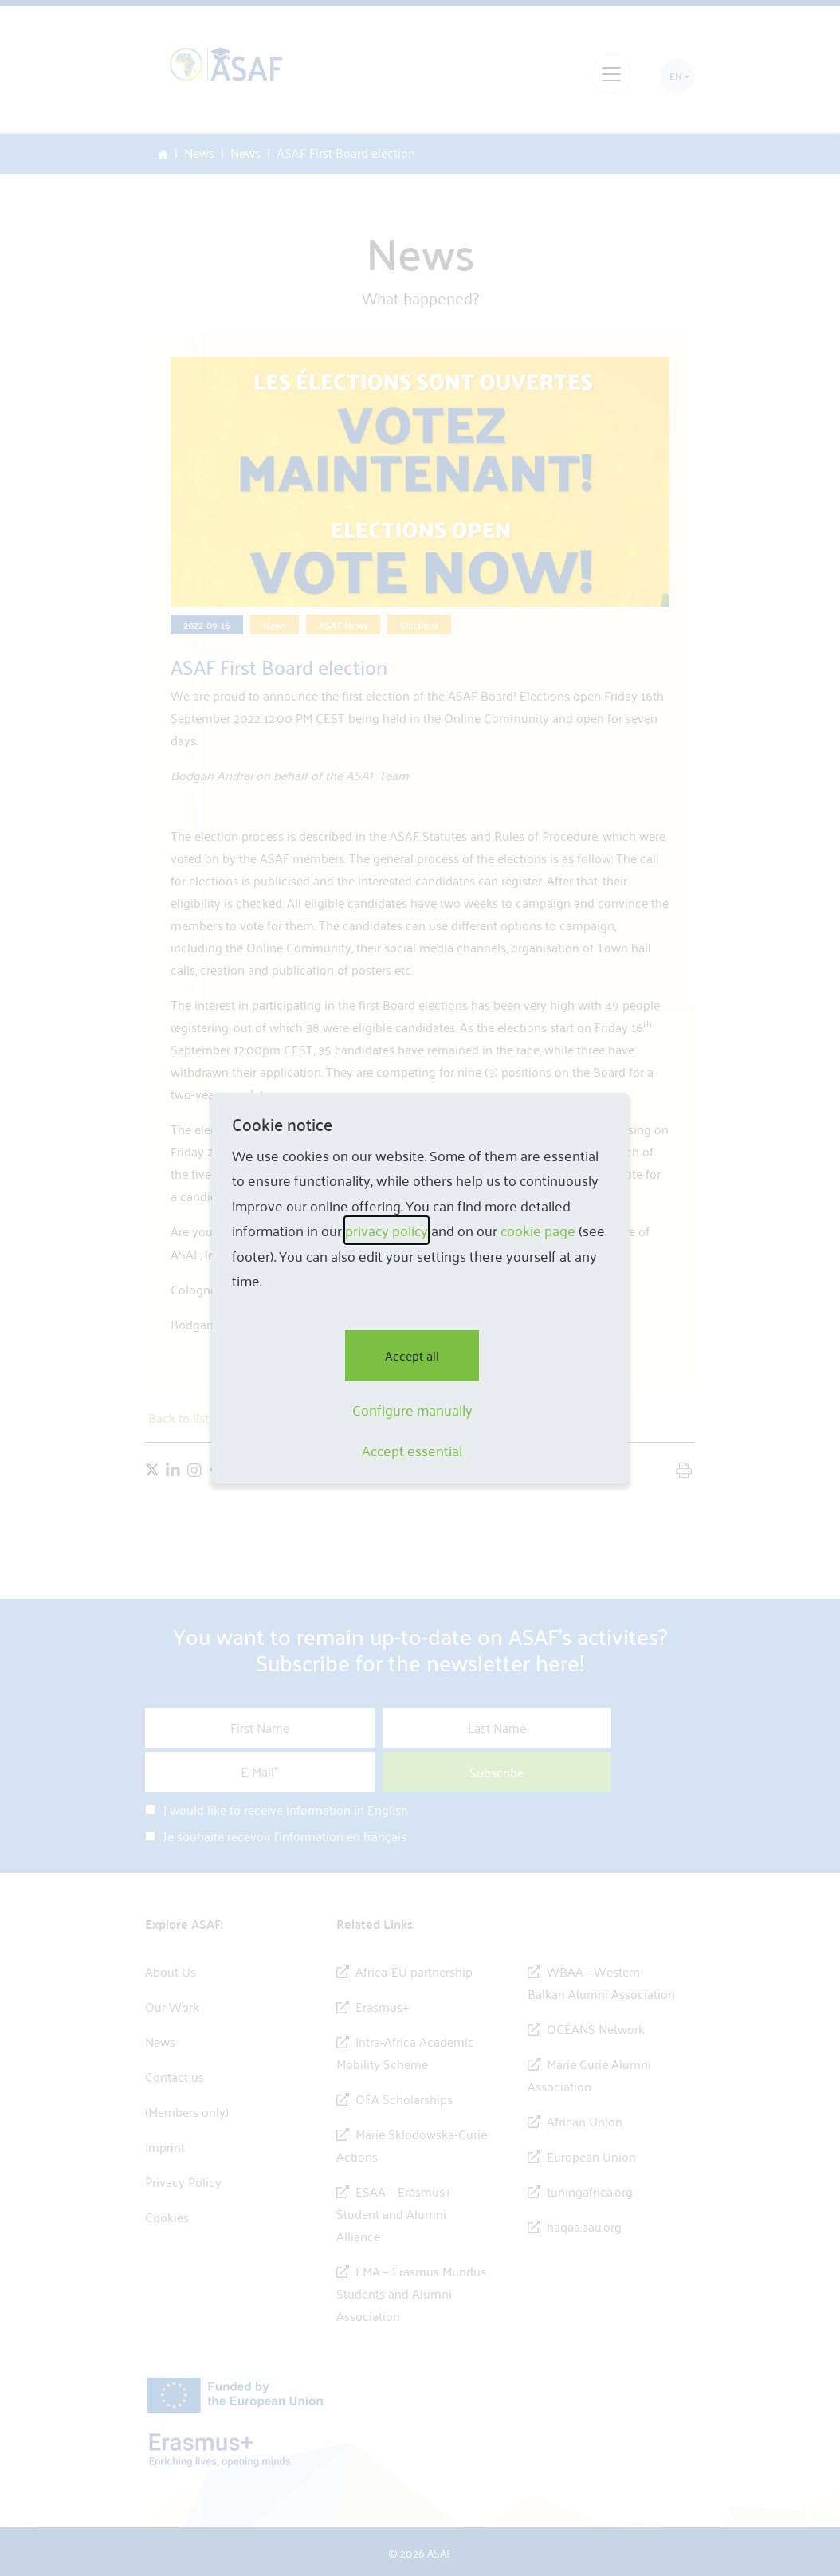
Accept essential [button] (412, 1450)
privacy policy (386, 1230)
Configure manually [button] (412, 1410)
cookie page (537, 1230)
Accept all (412, 1355)
